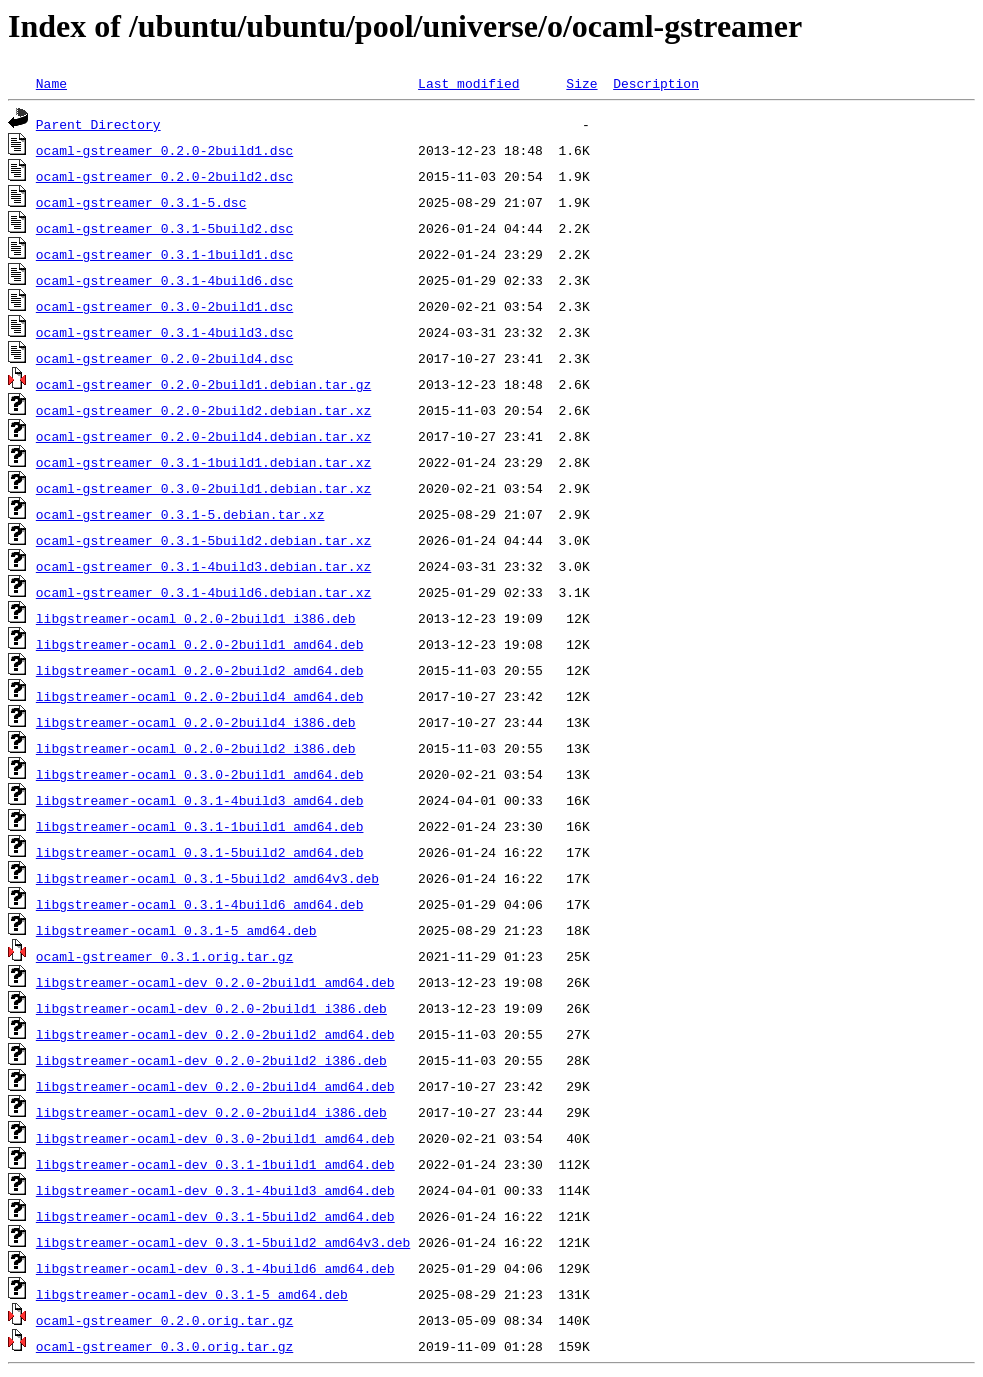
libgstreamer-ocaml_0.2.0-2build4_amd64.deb (200, 696)
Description (656, 83)
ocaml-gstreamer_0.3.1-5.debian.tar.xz (180, 514)
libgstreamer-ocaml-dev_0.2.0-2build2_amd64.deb (215, 1034)
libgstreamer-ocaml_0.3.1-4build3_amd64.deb (200, 800)
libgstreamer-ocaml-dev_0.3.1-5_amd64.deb (192, 1294)
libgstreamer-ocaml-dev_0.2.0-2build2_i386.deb (211, 1060)
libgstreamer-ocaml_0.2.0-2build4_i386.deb (196, 722)
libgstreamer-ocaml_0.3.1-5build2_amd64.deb (200, 852)
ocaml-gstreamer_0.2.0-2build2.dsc (164, 176)
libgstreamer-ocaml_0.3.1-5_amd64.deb (176, 930)
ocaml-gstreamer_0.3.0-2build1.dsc (164, 306)
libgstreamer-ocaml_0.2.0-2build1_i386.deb (196, 618)
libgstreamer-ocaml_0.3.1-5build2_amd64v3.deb (207, 878)
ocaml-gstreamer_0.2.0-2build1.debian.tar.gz (203, 384)
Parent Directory (98, 124)
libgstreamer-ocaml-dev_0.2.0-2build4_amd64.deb (215, 1086)
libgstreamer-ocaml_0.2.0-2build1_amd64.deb (200, 644)
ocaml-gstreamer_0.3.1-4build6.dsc (164, 280)
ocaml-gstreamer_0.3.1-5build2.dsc (164, 228)
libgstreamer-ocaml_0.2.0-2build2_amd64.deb (200, 670)
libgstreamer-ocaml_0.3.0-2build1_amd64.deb (200, 774)
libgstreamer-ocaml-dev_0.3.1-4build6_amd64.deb (215, 1268)
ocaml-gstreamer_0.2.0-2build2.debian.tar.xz (203, 410)
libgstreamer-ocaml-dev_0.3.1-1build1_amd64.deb (215, 1164)
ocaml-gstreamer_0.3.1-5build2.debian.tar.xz (203, 540)
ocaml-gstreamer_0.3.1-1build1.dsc (164, 254)
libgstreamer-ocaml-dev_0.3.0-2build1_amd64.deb (215, 1138)
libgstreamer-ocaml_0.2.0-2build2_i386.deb (196, 748)
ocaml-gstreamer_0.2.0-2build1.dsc (164, 150)
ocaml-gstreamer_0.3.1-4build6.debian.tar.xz (203, 592)
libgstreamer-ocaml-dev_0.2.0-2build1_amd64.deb (215, 982)
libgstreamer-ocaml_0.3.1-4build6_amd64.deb (200, 904)
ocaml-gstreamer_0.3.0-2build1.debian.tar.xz (203, 488)
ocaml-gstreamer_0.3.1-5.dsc (141, 202)
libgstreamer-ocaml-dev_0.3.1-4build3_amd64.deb (215, 1190)
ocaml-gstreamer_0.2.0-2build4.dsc (164, 358)
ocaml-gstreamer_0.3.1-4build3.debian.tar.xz (203, 566)
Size (581, 83)
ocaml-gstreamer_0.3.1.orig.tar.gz (164, 956)
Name (51, 83)
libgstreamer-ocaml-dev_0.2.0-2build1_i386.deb (211, 1008)
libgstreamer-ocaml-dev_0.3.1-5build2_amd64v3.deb (223, 1242)
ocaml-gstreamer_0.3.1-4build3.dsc (164, 332)
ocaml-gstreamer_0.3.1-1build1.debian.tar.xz (203, 462)
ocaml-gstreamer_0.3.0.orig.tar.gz (164, 1346)
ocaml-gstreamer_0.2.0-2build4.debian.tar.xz (203, 436)
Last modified (468, 83)
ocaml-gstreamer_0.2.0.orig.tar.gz (164, 1320)
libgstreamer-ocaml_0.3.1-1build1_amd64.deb (200, 826)
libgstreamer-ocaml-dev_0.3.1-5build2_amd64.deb (215, 1216)
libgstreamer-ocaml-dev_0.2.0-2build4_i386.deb (211, 1112)
